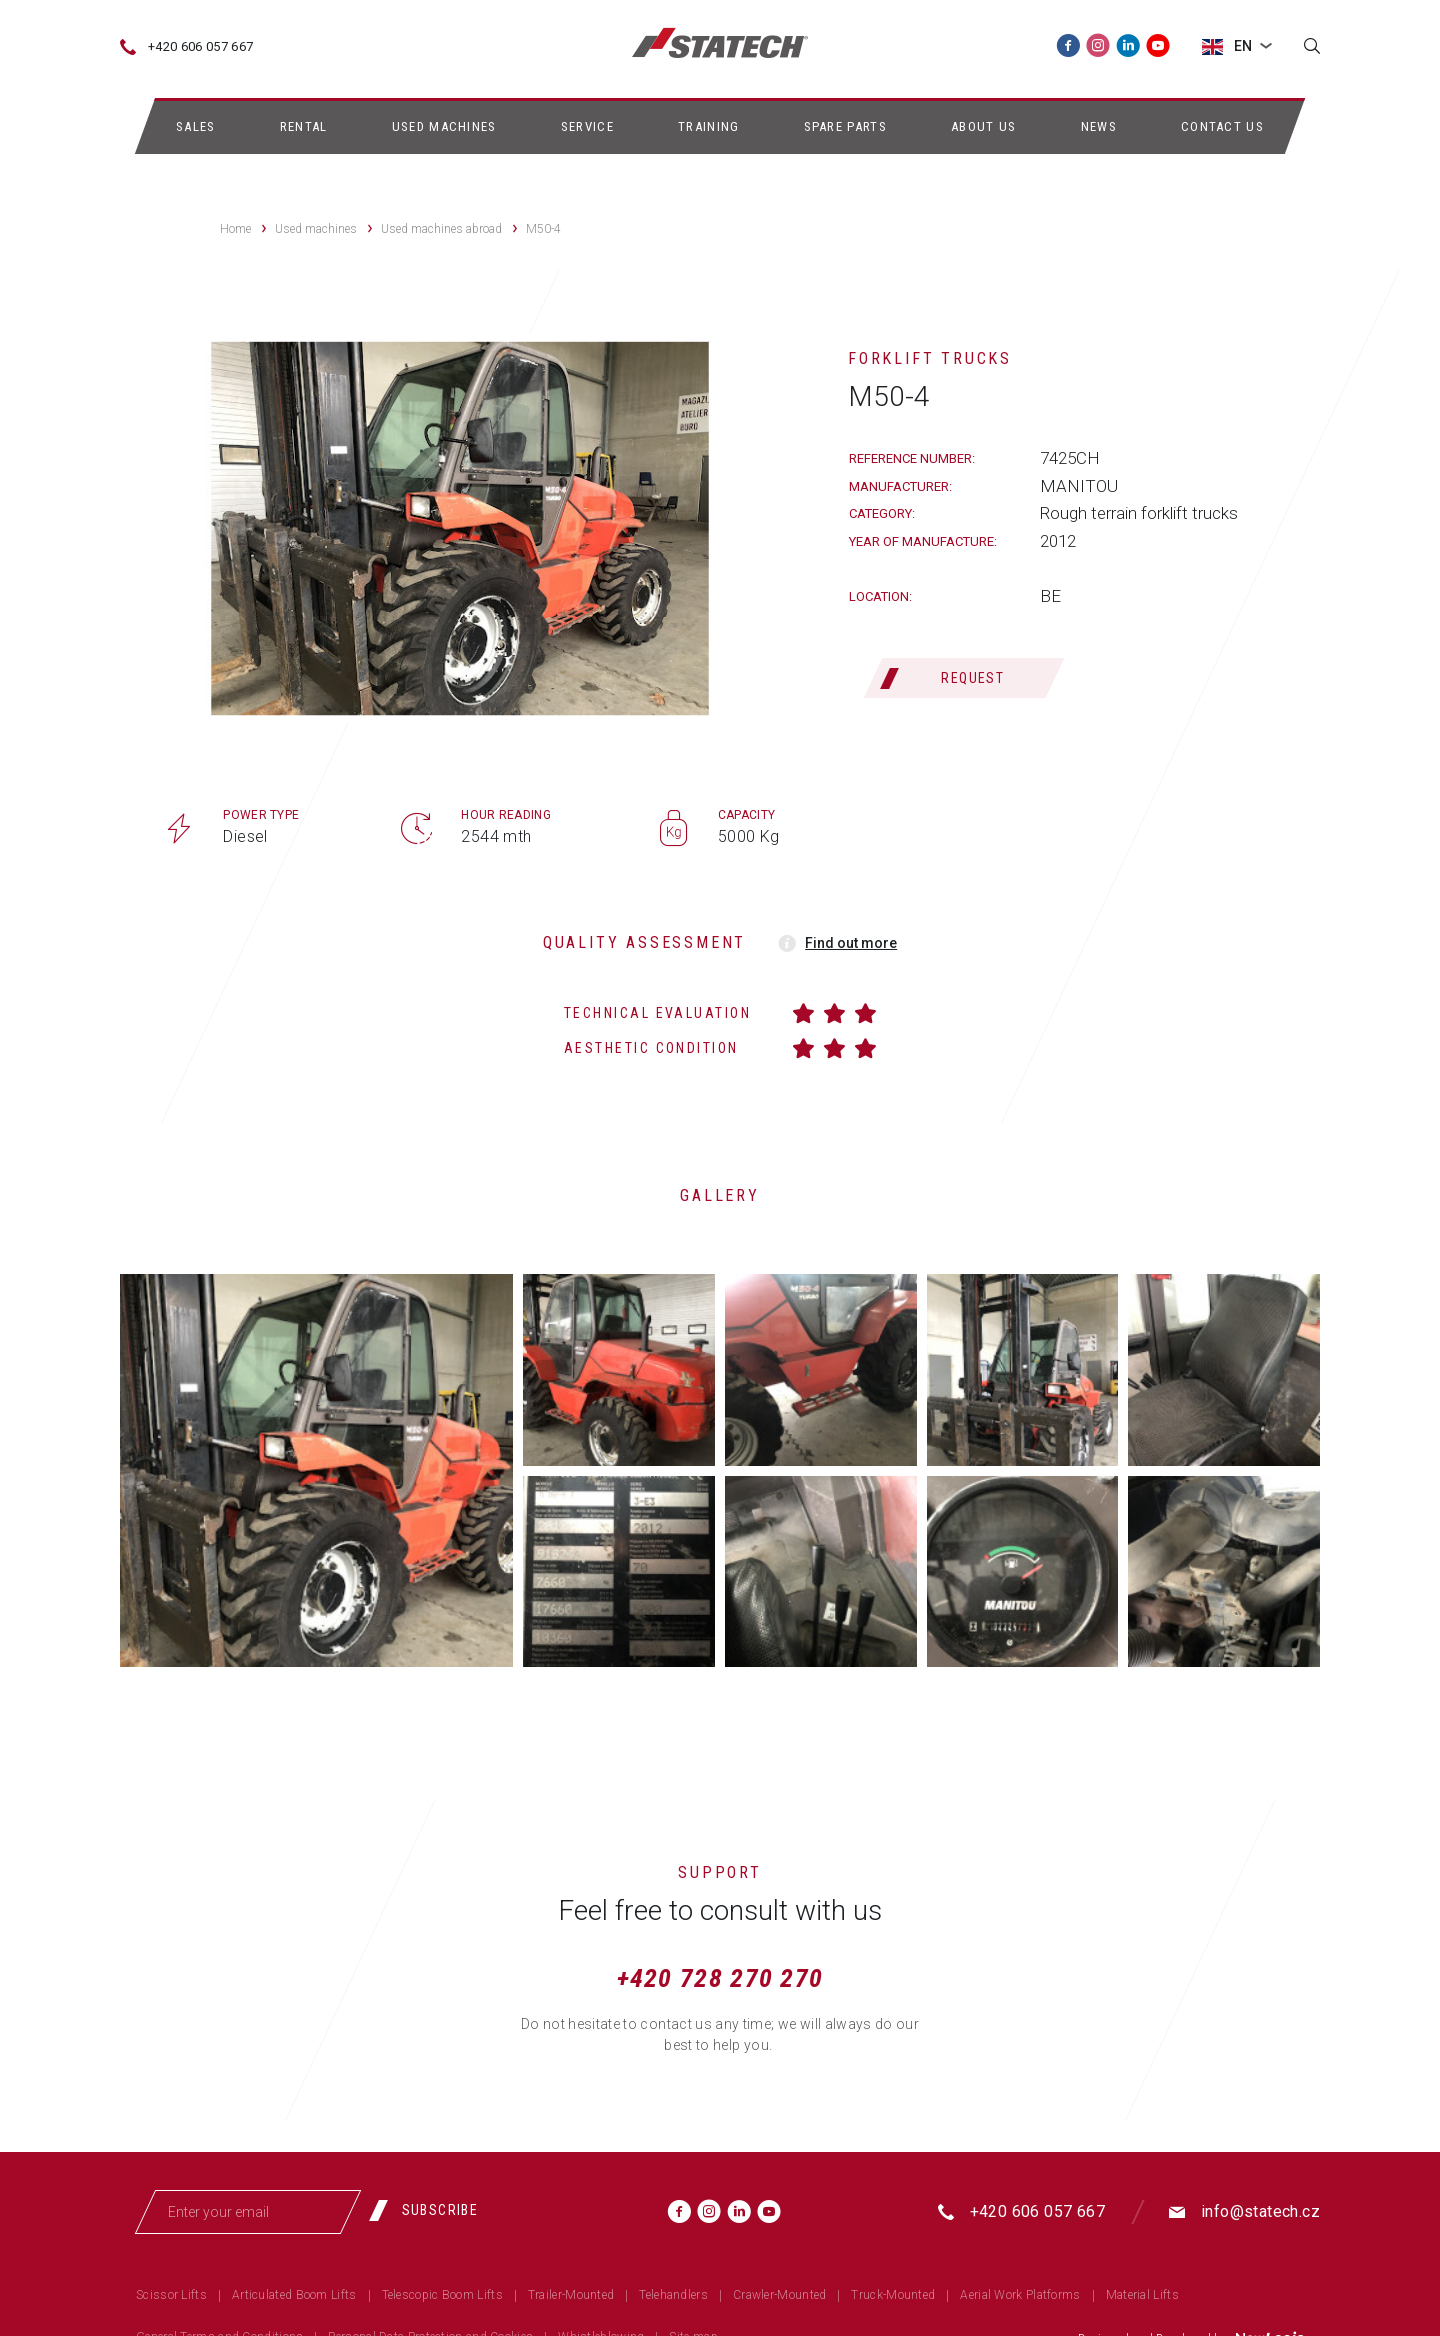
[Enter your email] (248, 2212)
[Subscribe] (431, 2210)
